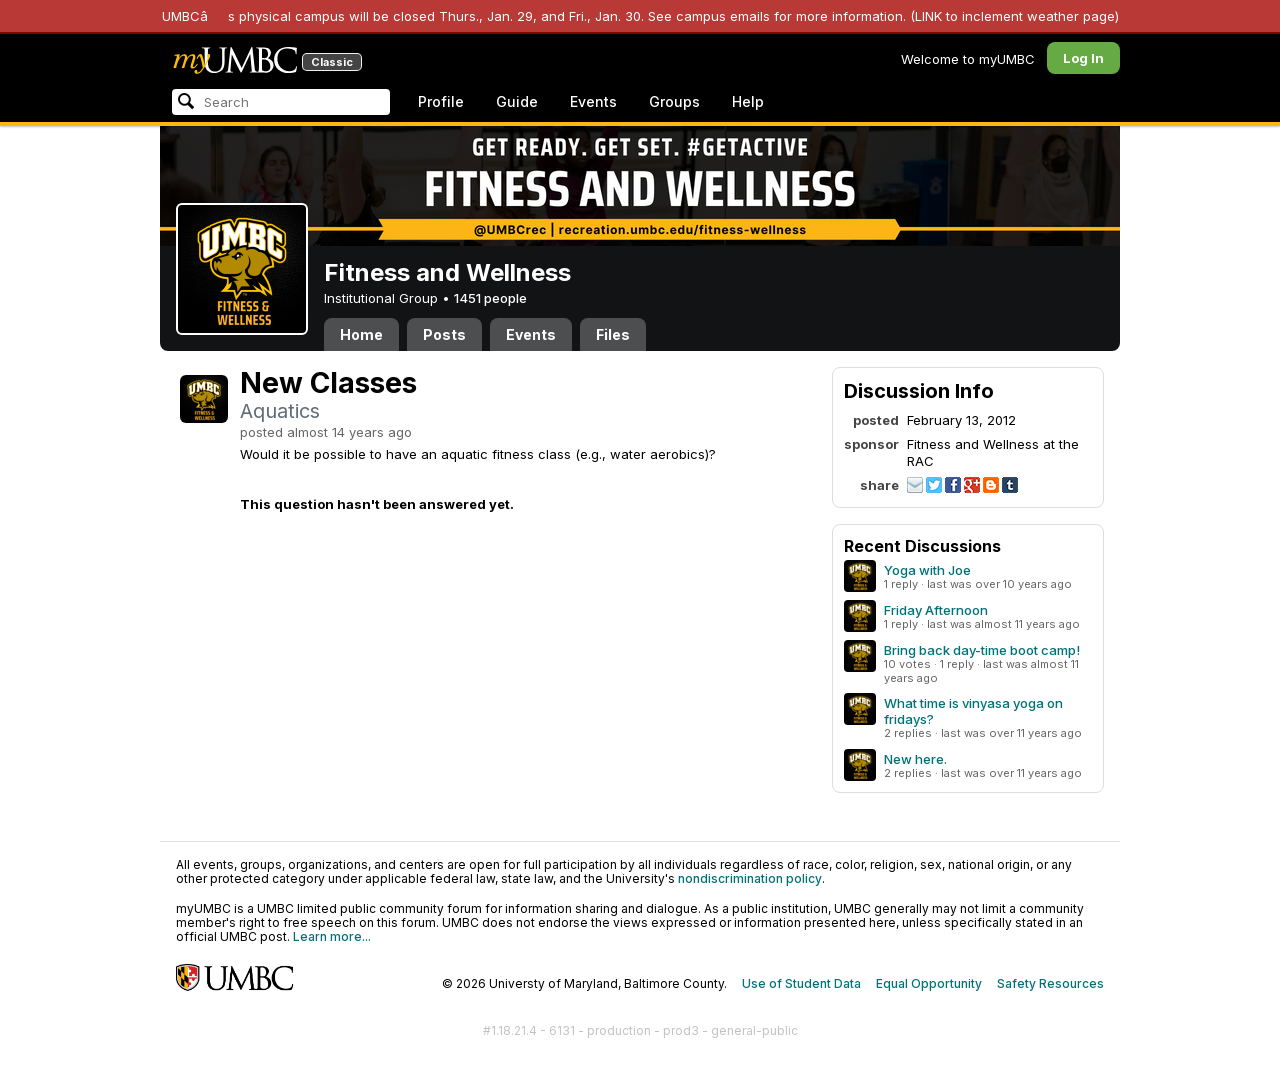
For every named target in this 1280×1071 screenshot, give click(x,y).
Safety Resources (1050, 983)
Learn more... (332, 936)
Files (613, 334)
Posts (444, 334)
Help (748, 101)
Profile (441, 101)
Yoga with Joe (927, 570)
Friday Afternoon (936, 610)
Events (593, 101)
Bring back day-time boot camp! (982, 650)
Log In (1083, 58)
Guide (517, 101)
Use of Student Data (801, 983)
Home (361, 334)
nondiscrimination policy (750, 878)
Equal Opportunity (929, 983)
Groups (674, 101)
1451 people (490, 298)
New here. (915, 759)
